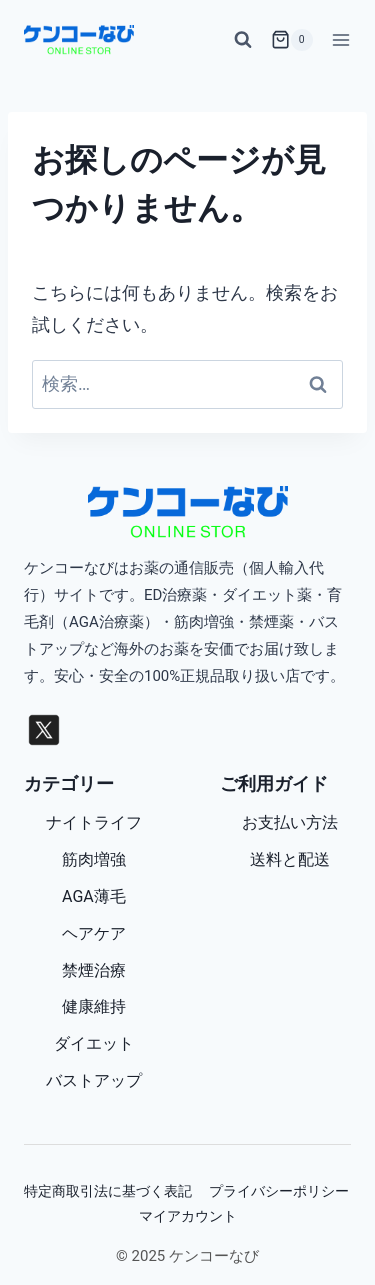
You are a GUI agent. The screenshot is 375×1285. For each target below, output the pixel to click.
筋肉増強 (94, 859)
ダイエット (94, 1043)
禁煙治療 (94, 970)
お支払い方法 (290, 822)
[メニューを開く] (337, 39)
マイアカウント (188, 1216)
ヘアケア (94, 933)
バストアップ (94, 1080)
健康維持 (94, 1006)
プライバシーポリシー (279, 1191)
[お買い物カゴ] (292, 40)
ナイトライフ (94, 822)
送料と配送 (290, 859)
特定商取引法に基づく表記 (108, 1191)
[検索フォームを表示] (243, 40)
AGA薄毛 (94, 896)
